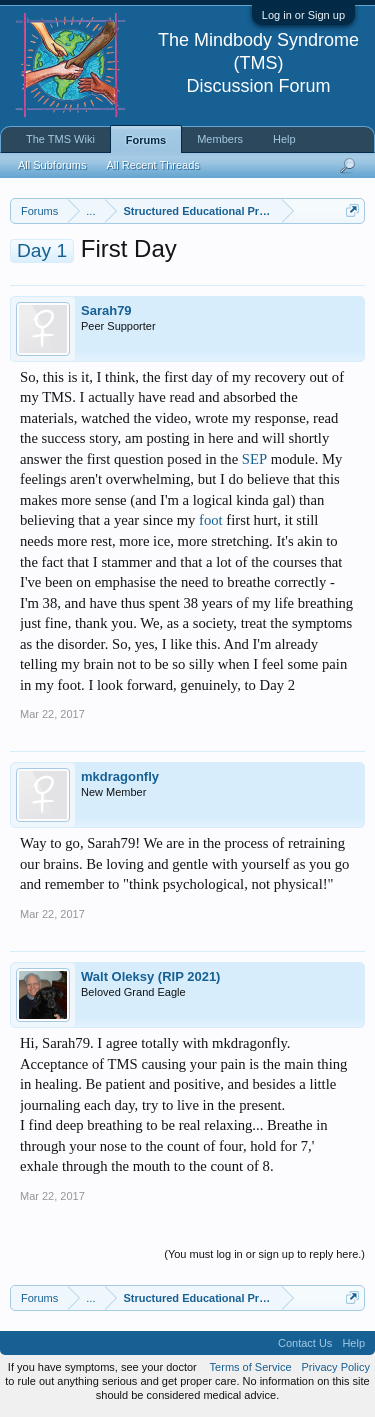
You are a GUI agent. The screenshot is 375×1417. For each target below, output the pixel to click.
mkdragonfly (120, 776)
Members (220, 139)
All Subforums (52, 165)
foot (211, 520)
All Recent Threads (152, 165)
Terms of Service (251, 1367)
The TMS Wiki (60, 139)
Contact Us (305, 1343)
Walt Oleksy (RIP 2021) (150, 976)
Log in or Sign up (303, 15)
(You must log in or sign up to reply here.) (264, 1254)
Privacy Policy (336, 1367)
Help (284, 139)
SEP (254, 459)
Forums (146, 140)
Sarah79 (106, 310)
